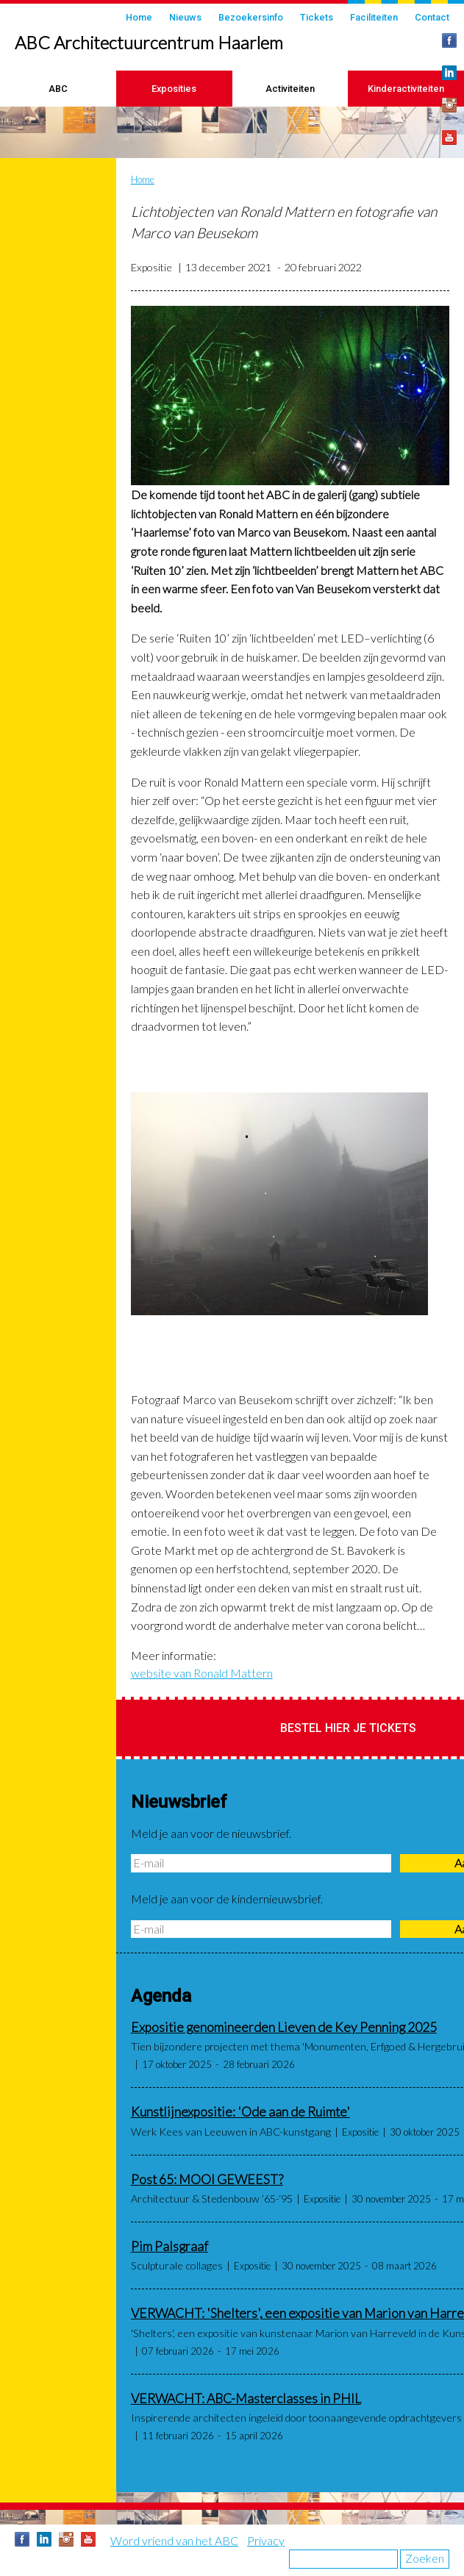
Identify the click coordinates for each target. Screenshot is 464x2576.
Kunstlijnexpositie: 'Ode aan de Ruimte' (240, 2111)
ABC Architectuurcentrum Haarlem (149, 42)
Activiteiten (290, 88)
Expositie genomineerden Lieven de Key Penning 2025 (284, 2027)
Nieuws (185, 17)
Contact (432, 17)
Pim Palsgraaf (169, 2246)
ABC (58, 88)
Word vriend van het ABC (174, 2540)
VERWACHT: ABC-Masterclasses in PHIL (246, 2398)
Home (139, 17)
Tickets (316, 17)
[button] (290, 395)
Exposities (173, 88)
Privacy (266, 2540)
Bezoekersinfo (250, 17)
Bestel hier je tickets (348, 1728)
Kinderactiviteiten (406, 88)
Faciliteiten (374, 17)
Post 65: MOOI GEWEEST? (207, 2179)
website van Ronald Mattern (202, 1673)
